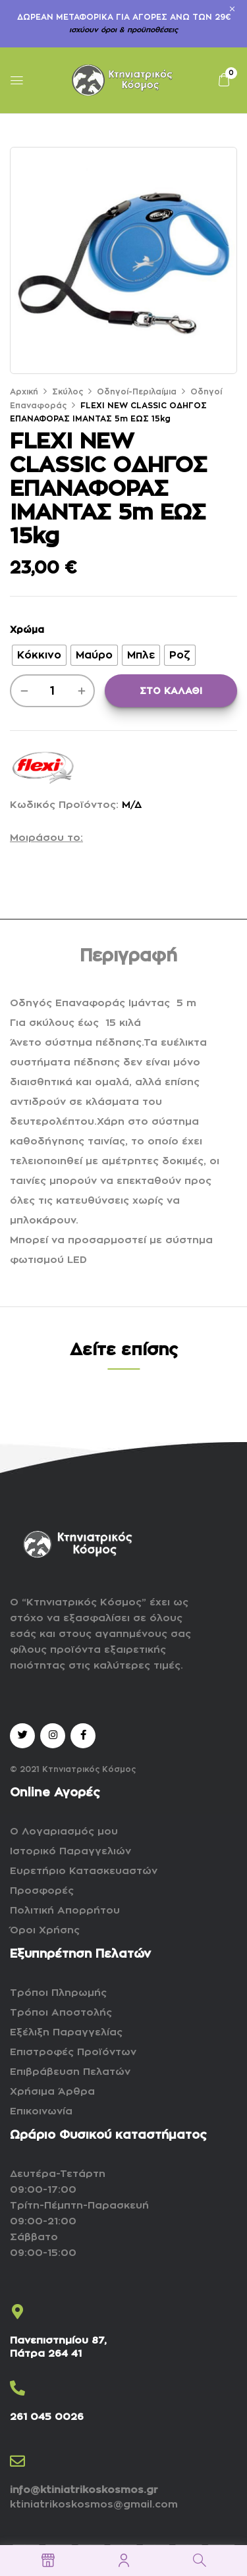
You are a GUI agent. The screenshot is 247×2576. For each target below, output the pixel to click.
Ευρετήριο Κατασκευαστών (83, 1871)
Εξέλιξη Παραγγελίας (66, 2032)
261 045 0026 (47, 2417)
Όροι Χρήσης (45, 1930)
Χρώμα (27, 629)
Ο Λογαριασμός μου (64, 1832)
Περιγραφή (128, 956)
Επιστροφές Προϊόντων (73, 2052)
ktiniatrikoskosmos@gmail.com (94, 2504)
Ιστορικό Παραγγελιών (70, 1851)
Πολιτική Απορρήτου (65, 1911)
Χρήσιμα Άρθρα (52, 2092)
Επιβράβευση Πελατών (70, 2072)
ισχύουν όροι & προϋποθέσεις (123, 30)
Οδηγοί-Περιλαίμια (137, 392)
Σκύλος (67, 392)
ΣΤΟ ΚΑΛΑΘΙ (171, 690)
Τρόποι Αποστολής (61, 2013)
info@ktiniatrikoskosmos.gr (84, 2490)
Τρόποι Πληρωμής (58, 1993)
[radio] (39, 655)
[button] (224, 80)
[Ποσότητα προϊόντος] (52, 691)
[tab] (128, 957)
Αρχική (24, 392)
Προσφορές (42, 1891)
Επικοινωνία (41, 2111)
